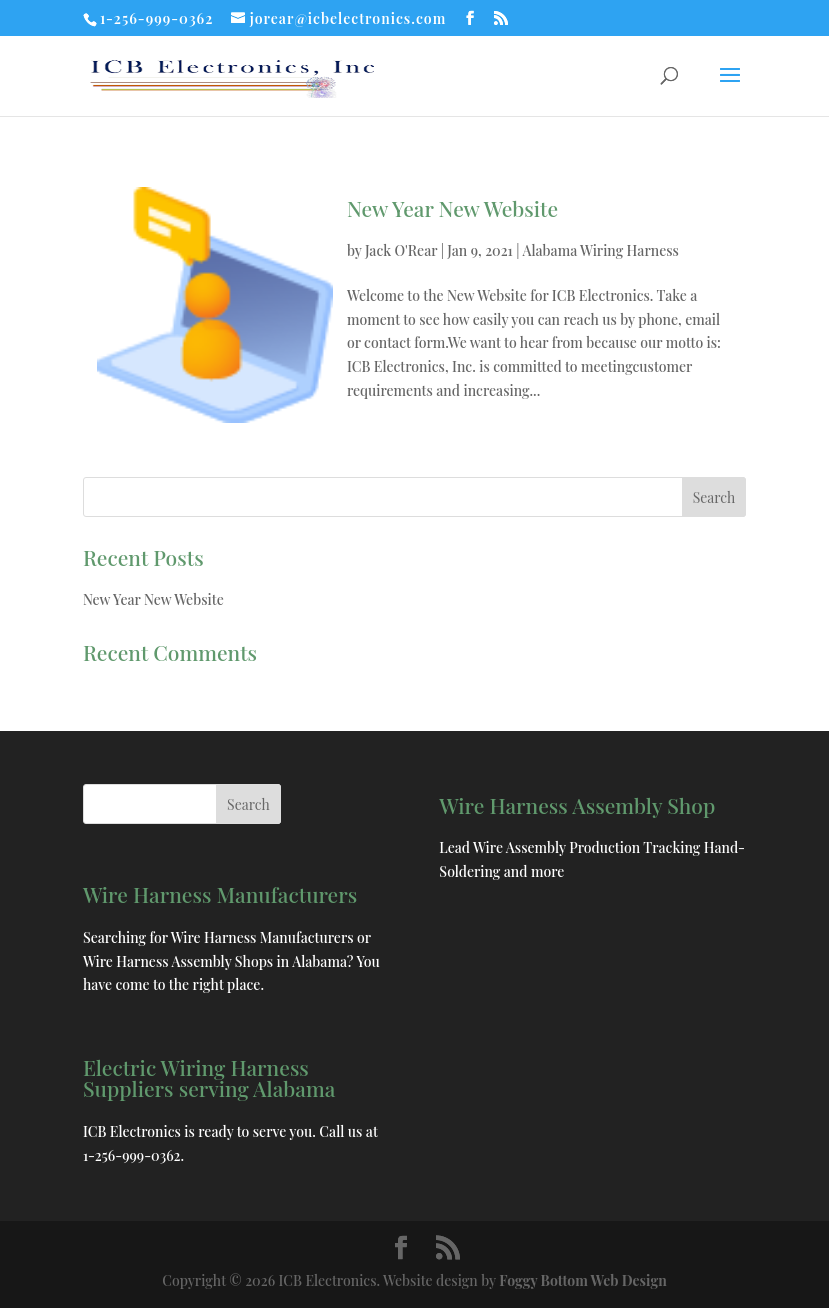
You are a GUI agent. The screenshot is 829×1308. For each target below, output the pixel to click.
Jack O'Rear (401, 250)
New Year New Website (452, 208)
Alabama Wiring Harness (600, 250)
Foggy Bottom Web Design (583, 1280)
